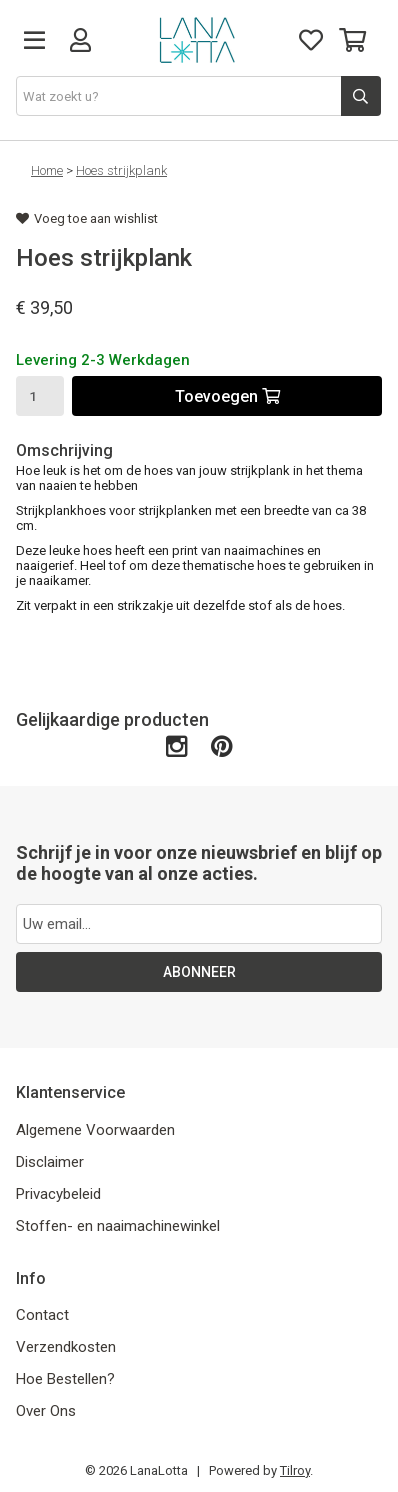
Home (47, 170)
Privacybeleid (58, 1194)
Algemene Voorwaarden (95, 1130)
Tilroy (295, 1470)
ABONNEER (199, 972)
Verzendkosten (66, 1347)
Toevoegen (227, 396)
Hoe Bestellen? (65, 1379)
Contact (42, 1315)
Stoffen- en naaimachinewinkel (118, 1226)
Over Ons (46, 1411)
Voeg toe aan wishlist (87, 218)
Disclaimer (50, 1162)
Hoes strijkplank (121, 170)
